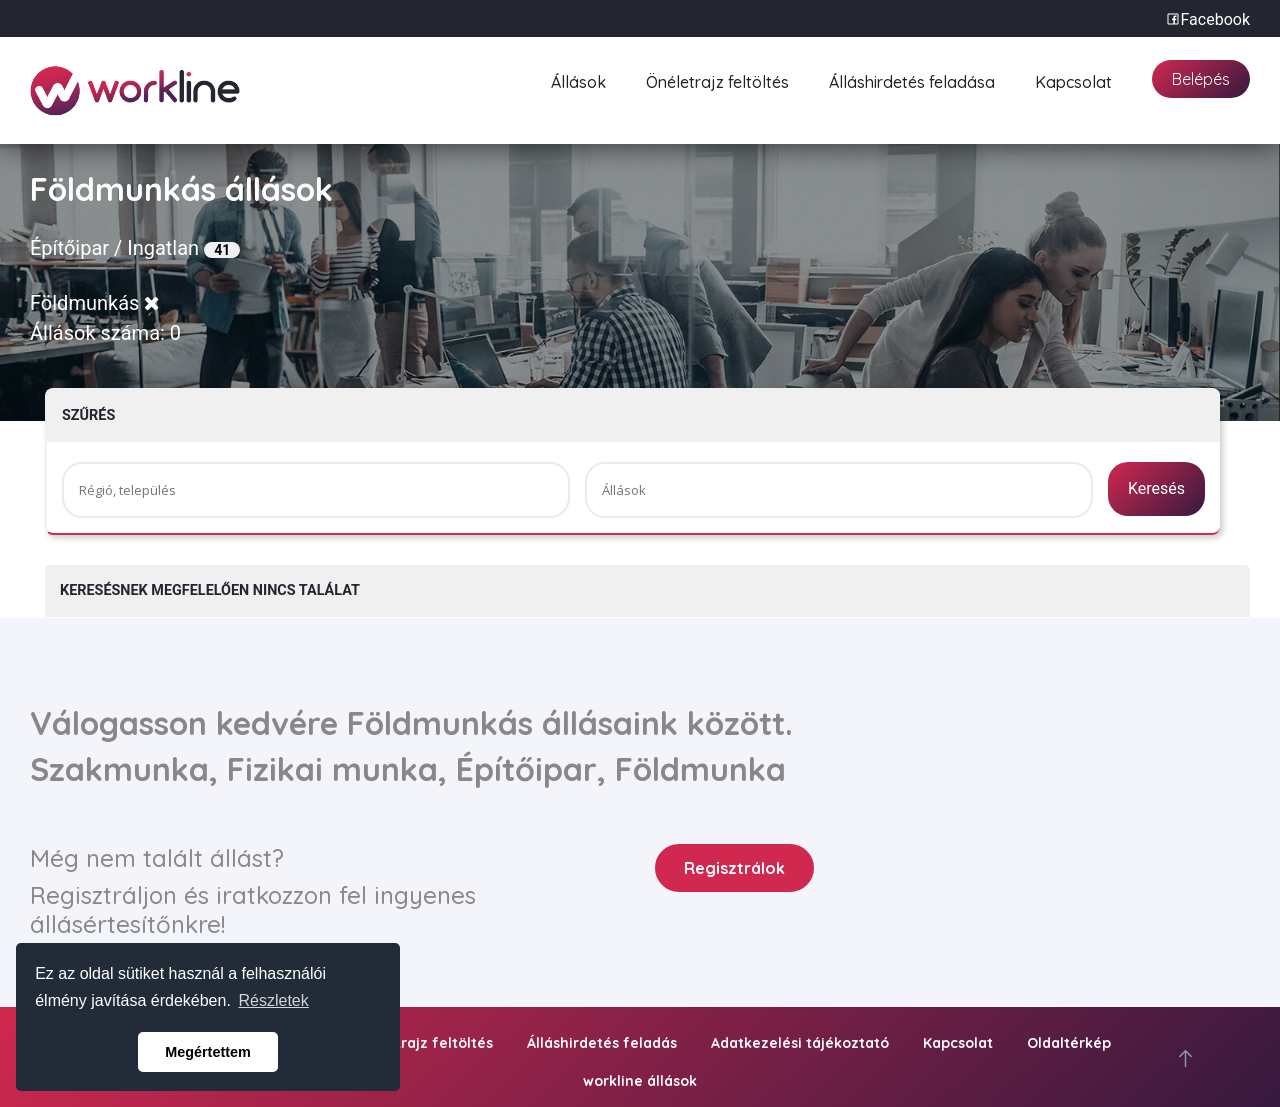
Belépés (1201, 79)
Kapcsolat (1073, 79)
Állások (578, 79)
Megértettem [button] (208, 1052)
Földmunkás (95, 303)
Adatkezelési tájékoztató (800, 1043)
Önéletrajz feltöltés (717, 79)
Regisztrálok (734, 868)
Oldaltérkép (1069, 1043)
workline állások (640, 1081)
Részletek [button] (274, 1000)
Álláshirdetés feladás (602, 1043)
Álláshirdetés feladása (912, 79)
